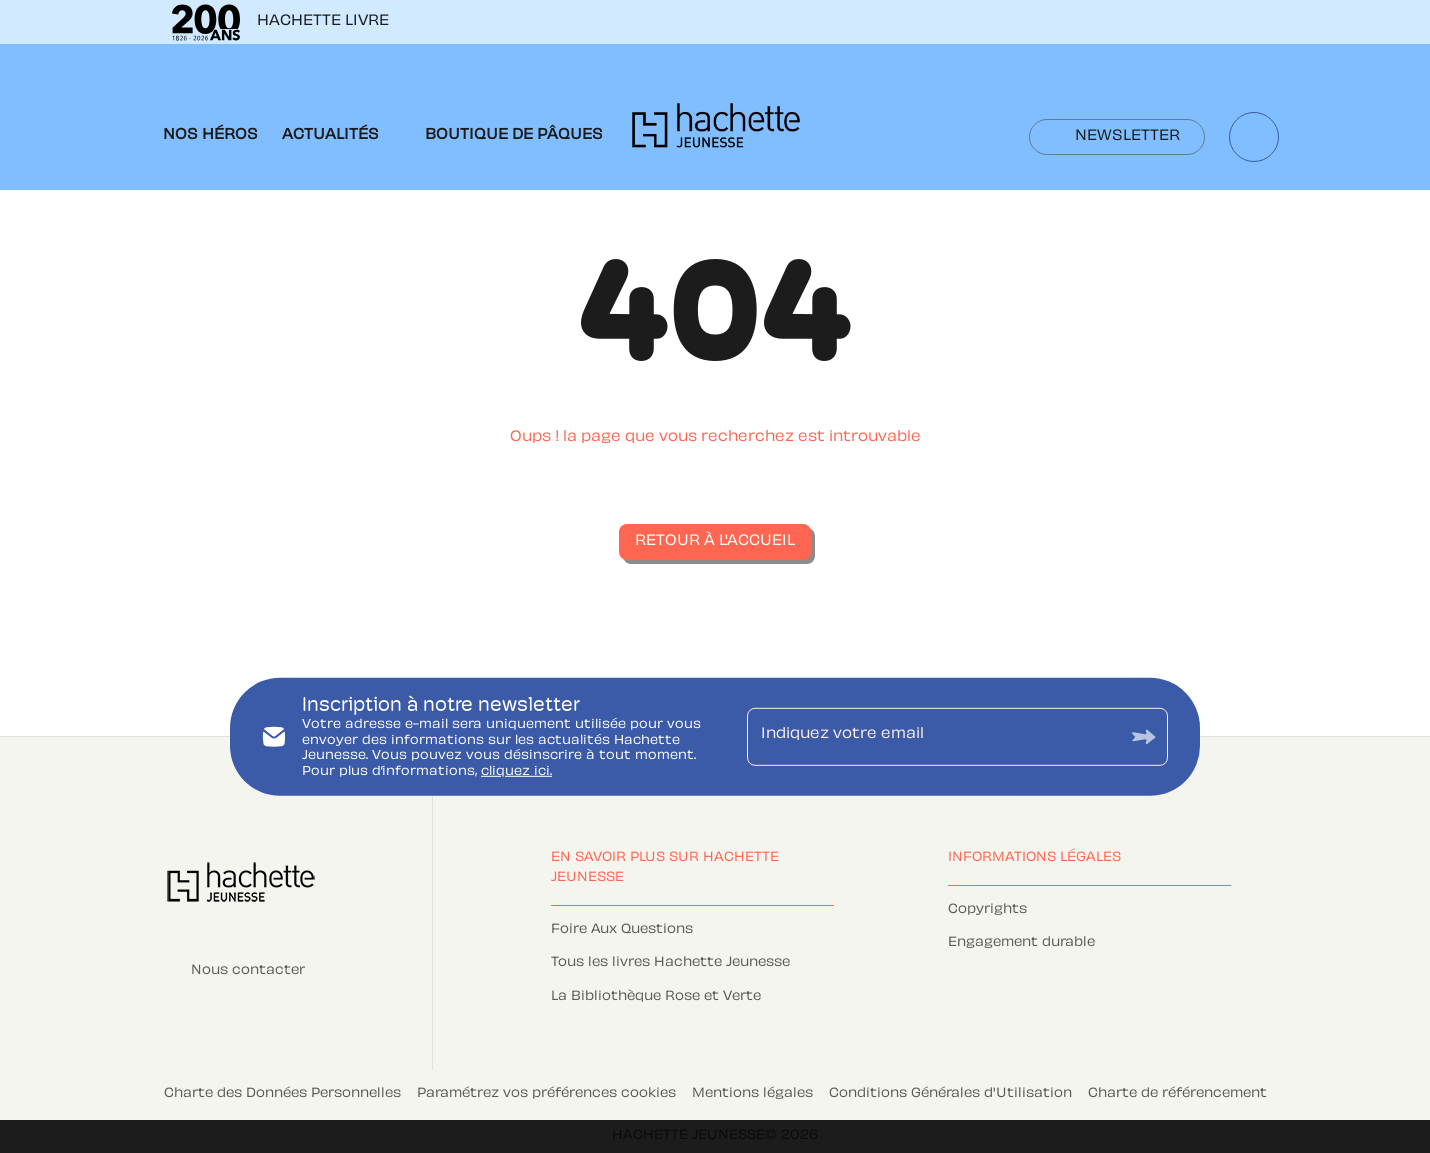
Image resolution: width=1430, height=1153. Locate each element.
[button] (1117, 137)
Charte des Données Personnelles (282, 1094)
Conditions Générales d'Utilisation (950, 1094)
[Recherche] (1254, 137)
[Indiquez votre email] (932, 737)
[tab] (210, 136)
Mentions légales (752, 1094)
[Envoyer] (1144, 736)
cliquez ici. (516, 772)
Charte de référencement (1177, 1094)
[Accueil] (716, 131)
